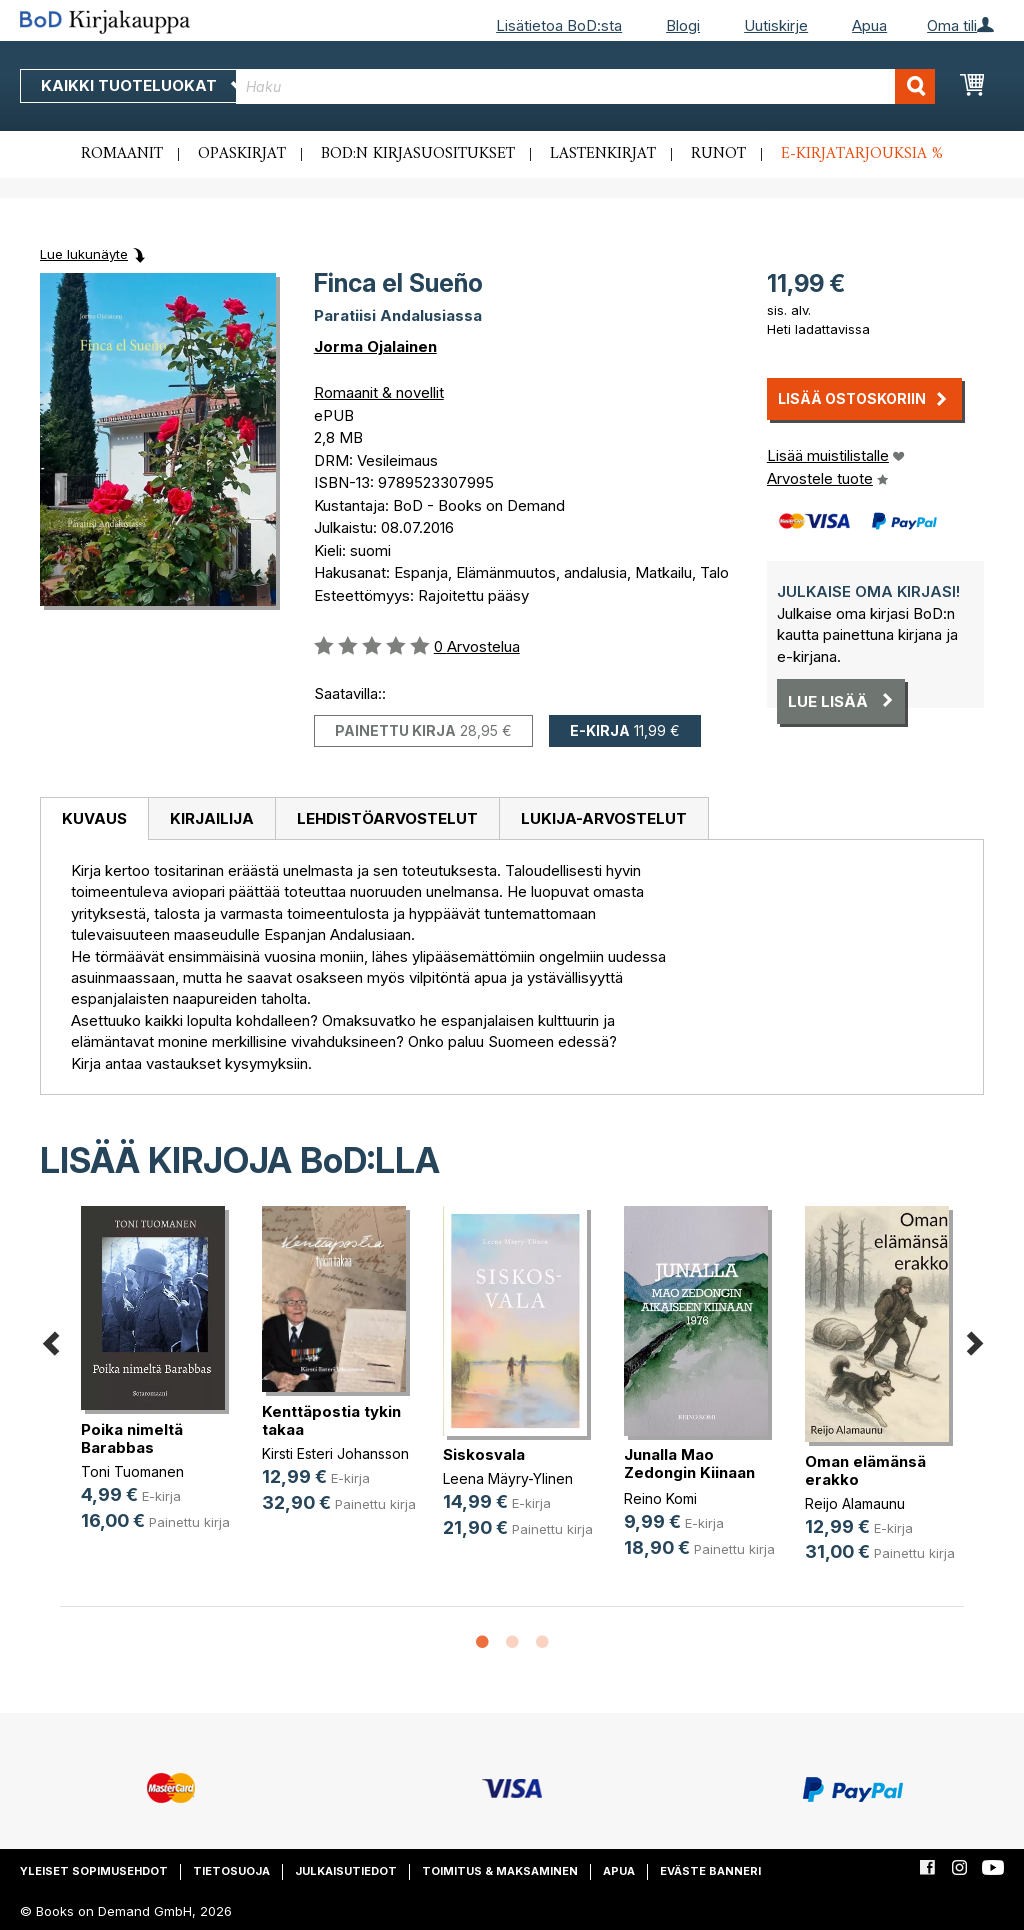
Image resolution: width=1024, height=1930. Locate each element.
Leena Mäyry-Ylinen (508, 1478)
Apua (869, 25)
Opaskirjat (242, 154)
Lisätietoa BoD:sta (559, 25)
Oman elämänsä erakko (865, 1470)
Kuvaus (94, 818)
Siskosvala (484, 1454)
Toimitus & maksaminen (500, 1871)
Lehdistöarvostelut (387, 818)
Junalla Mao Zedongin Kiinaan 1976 (689, 1472)
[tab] (94, 819)
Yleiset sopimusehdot (94, 1871)
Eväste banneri (710, 1871)
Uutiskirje (776, 25)
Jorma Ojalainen (375, 346)
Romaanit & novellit (379, 392)
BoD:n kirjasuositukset (418, 154)
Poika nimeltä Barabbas (132, 1438)
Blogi (683, 25)
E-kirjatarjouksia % (862, 154)
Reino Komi (660, 1498)
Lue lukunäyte (84, 254)
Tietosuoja (231, 1871)
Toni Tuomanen (132, 1471)
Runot (718, 154)
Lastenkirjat (603, 154)
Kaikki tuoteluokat (143, 85)
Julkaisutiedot (346, 1871)
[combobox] (585, 86)
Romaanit (122, 154)
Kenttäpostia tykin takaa (331, 1420)
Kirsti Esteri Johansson (335, 1453)
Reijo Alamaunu (855, 1503)
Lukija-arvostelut (604, 818)
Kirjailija (212, 818)
